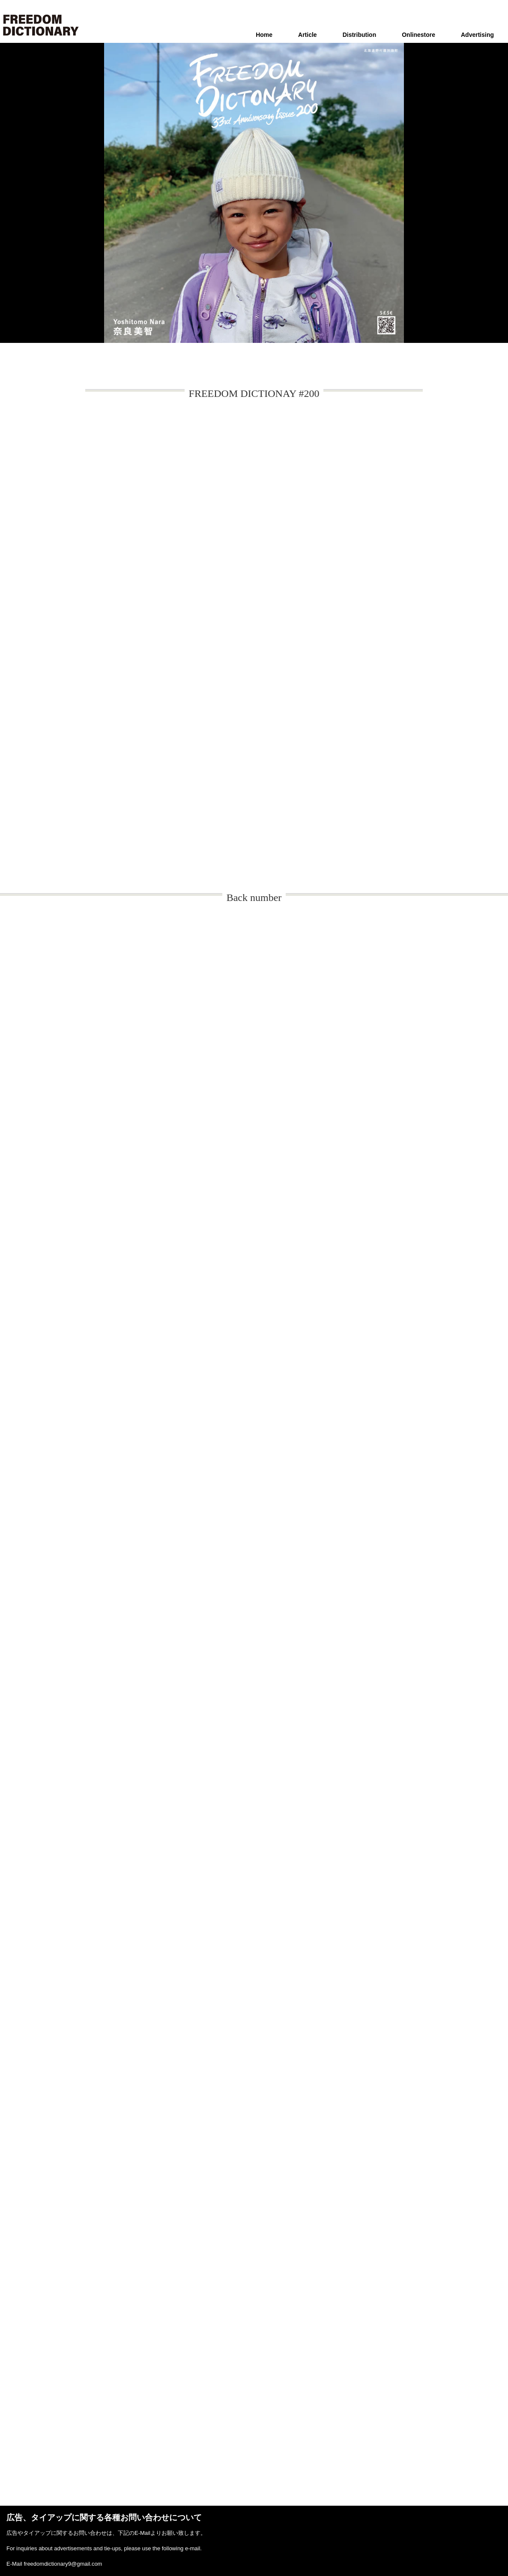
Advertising (477, 34)
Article (307, 34)
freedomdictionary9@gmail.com (63, 2564)
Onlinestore (418, 34)
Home (264, 34)
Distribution (360, 34)
